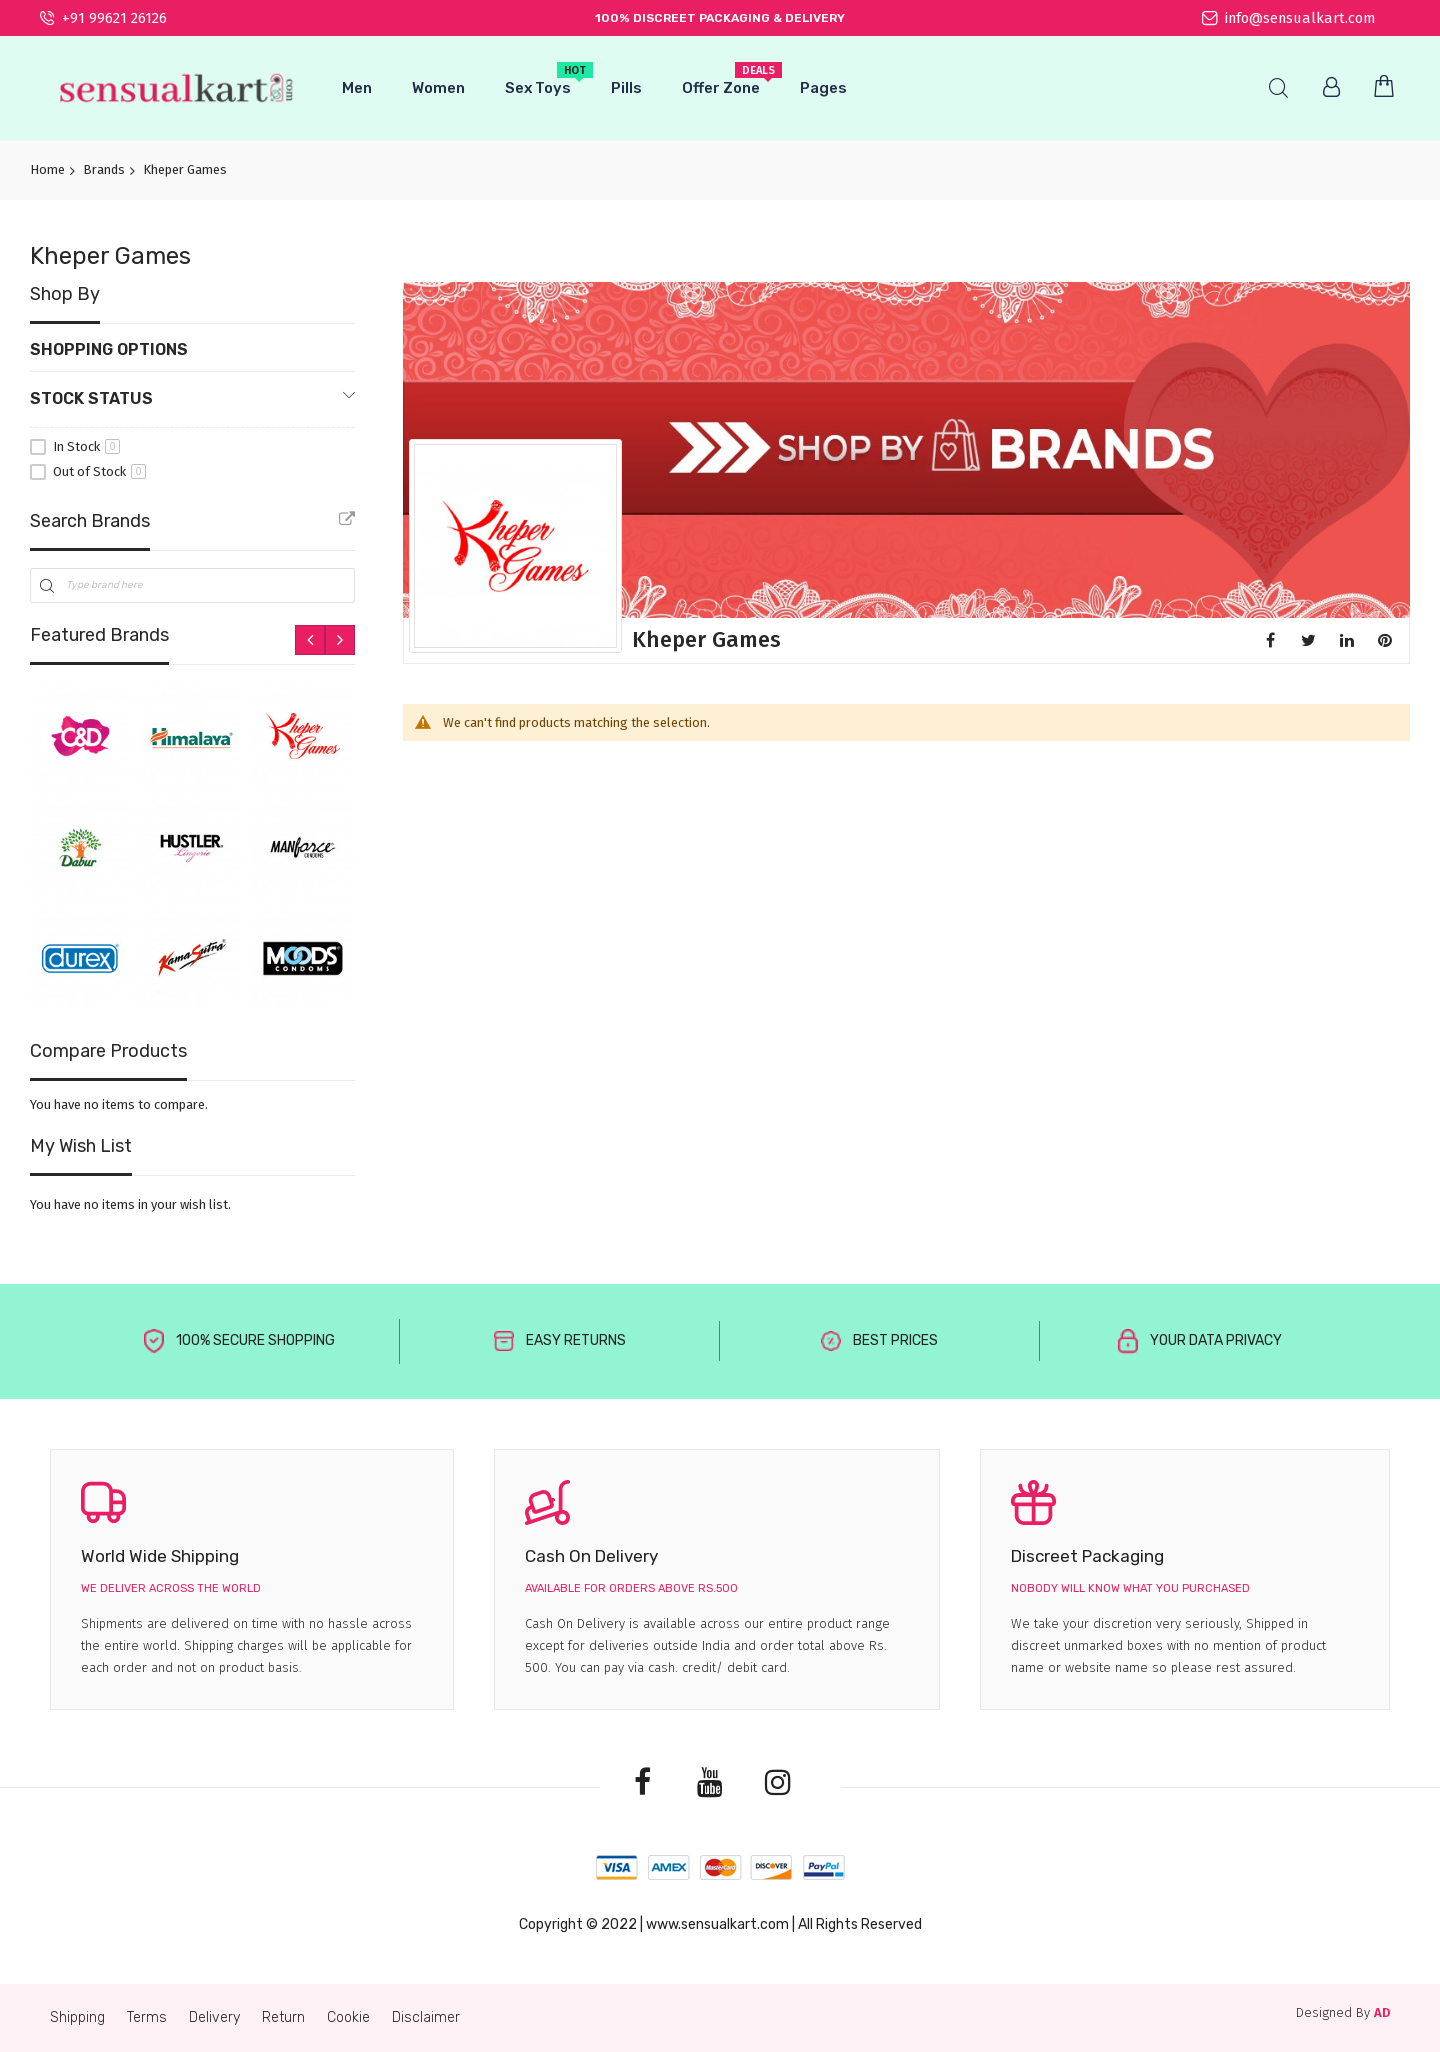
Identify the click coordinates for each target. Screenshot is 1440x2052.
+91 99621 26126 (103, 18)
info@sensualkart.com (1288, 18)
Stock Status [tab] (91, 398)
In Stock (86, 446)
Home (47, 169)
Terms (147, 2017)
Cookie (348, 2017)
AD (1382, 2012)
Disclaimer (426, 2017)
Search (1278, 88)
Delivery (214, 2017)
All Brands (347, 519)
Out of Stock (99, 471)
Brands (104, 169)
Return (283, 2017)
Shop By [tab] (65, 294)
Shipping (77, 2017)
